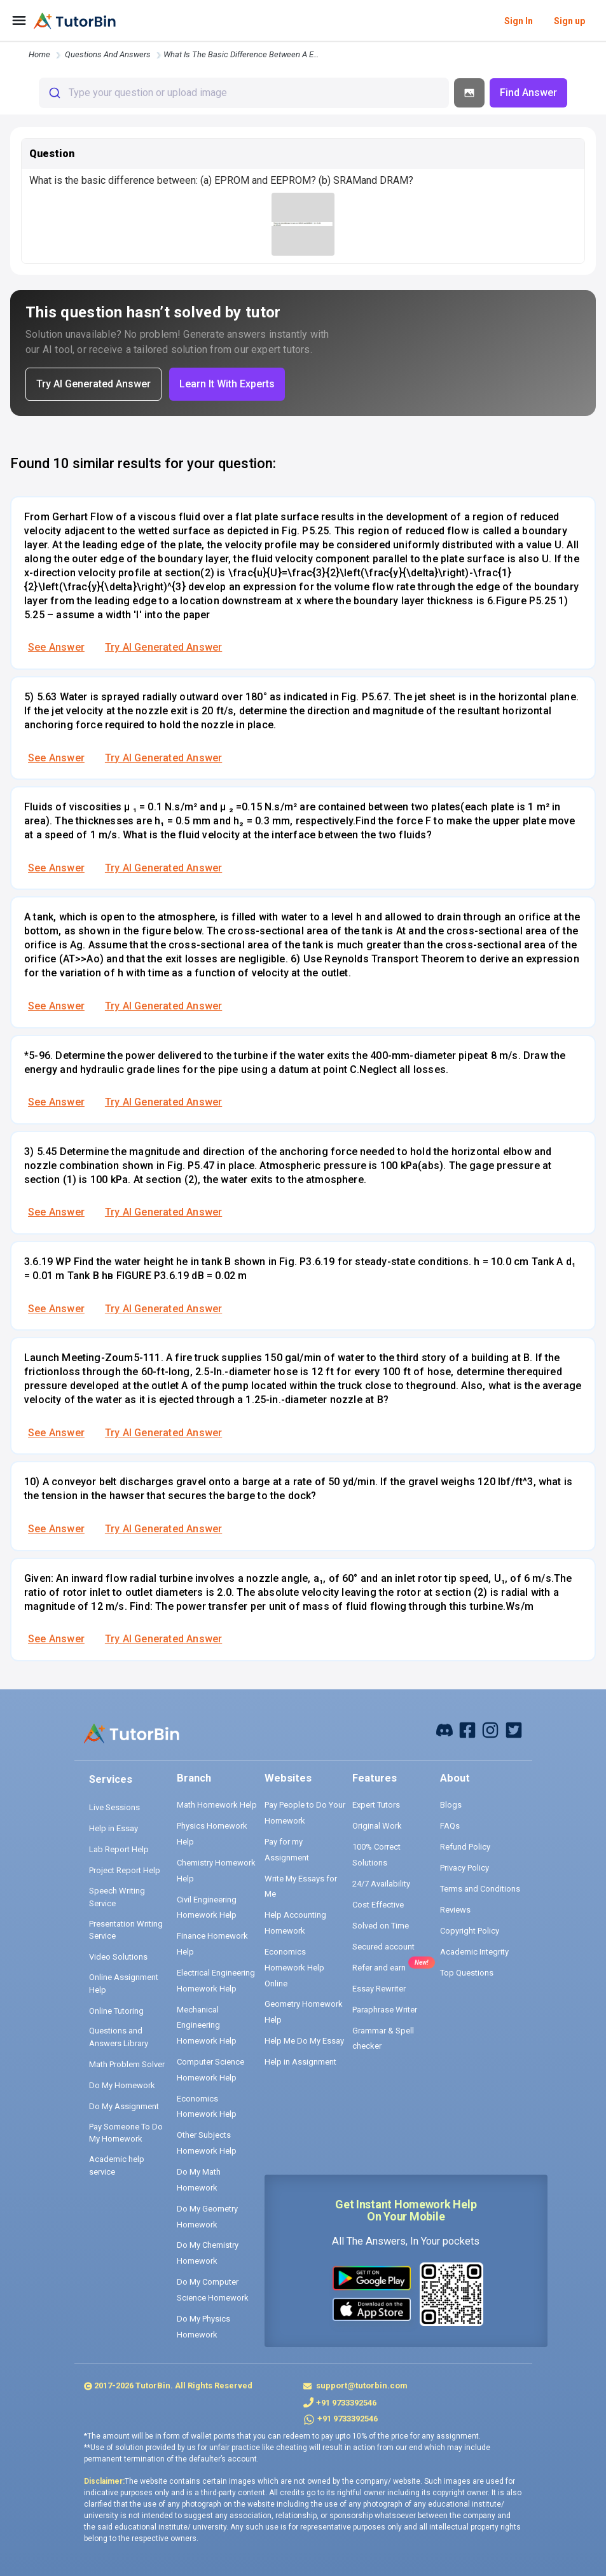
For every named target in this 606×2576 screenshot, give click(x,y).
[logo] (75, 21)
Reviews (455, 1910)
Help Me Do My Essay (304, 2041)
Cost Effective (378, 1904)
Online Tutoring (116, 2011)
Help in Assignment (300, 2062)
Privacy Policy (464, 1868)
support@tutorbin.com (361, 2385)
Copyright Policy (469, 1930)
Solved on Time (380, 1925)
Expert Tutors (376, 1805)
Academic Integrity (474, 1951)
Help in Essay (113, 1828)
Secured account (383, 1946)
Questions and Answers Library (118, 2037)
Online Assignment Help (123, 1983)
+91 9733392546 (346, 2402)
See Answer (56, 647)
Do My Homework (122, 2085)
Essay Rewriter (379, 1988)
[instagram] (490, 1729)
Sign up (569, 21)
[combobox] (244, 93)
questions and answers (108, 54)
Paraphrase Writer (384, 2009)
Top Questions (466, 1972)
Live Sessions (114, 1807)
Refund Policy (465, 1847)
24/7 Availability (381, 1883)
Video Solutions (118, 1957)
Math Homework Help (217, 1805)
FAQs (450, 1826)
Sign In (518, 21)
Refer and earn (379, 1967)
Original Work (377, 1826)
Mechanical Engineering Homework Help (207, 2025)
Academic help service (116, 2165)
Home (39, 54)
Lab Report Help (119, 1849)
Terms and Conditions (480, 1889)
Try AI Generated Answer (163, 647)
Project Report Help (124, 1870)
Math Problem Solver (127, 2064)
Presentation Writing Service (126, 1930)
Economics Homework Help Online (294, 1967)
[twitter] (514, 1729)
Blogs (451, 1805)
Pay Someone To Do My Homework (126, 2133)
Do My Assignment (124, 2106)
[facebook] (444, 1729)
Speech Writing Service (117, 1897)
